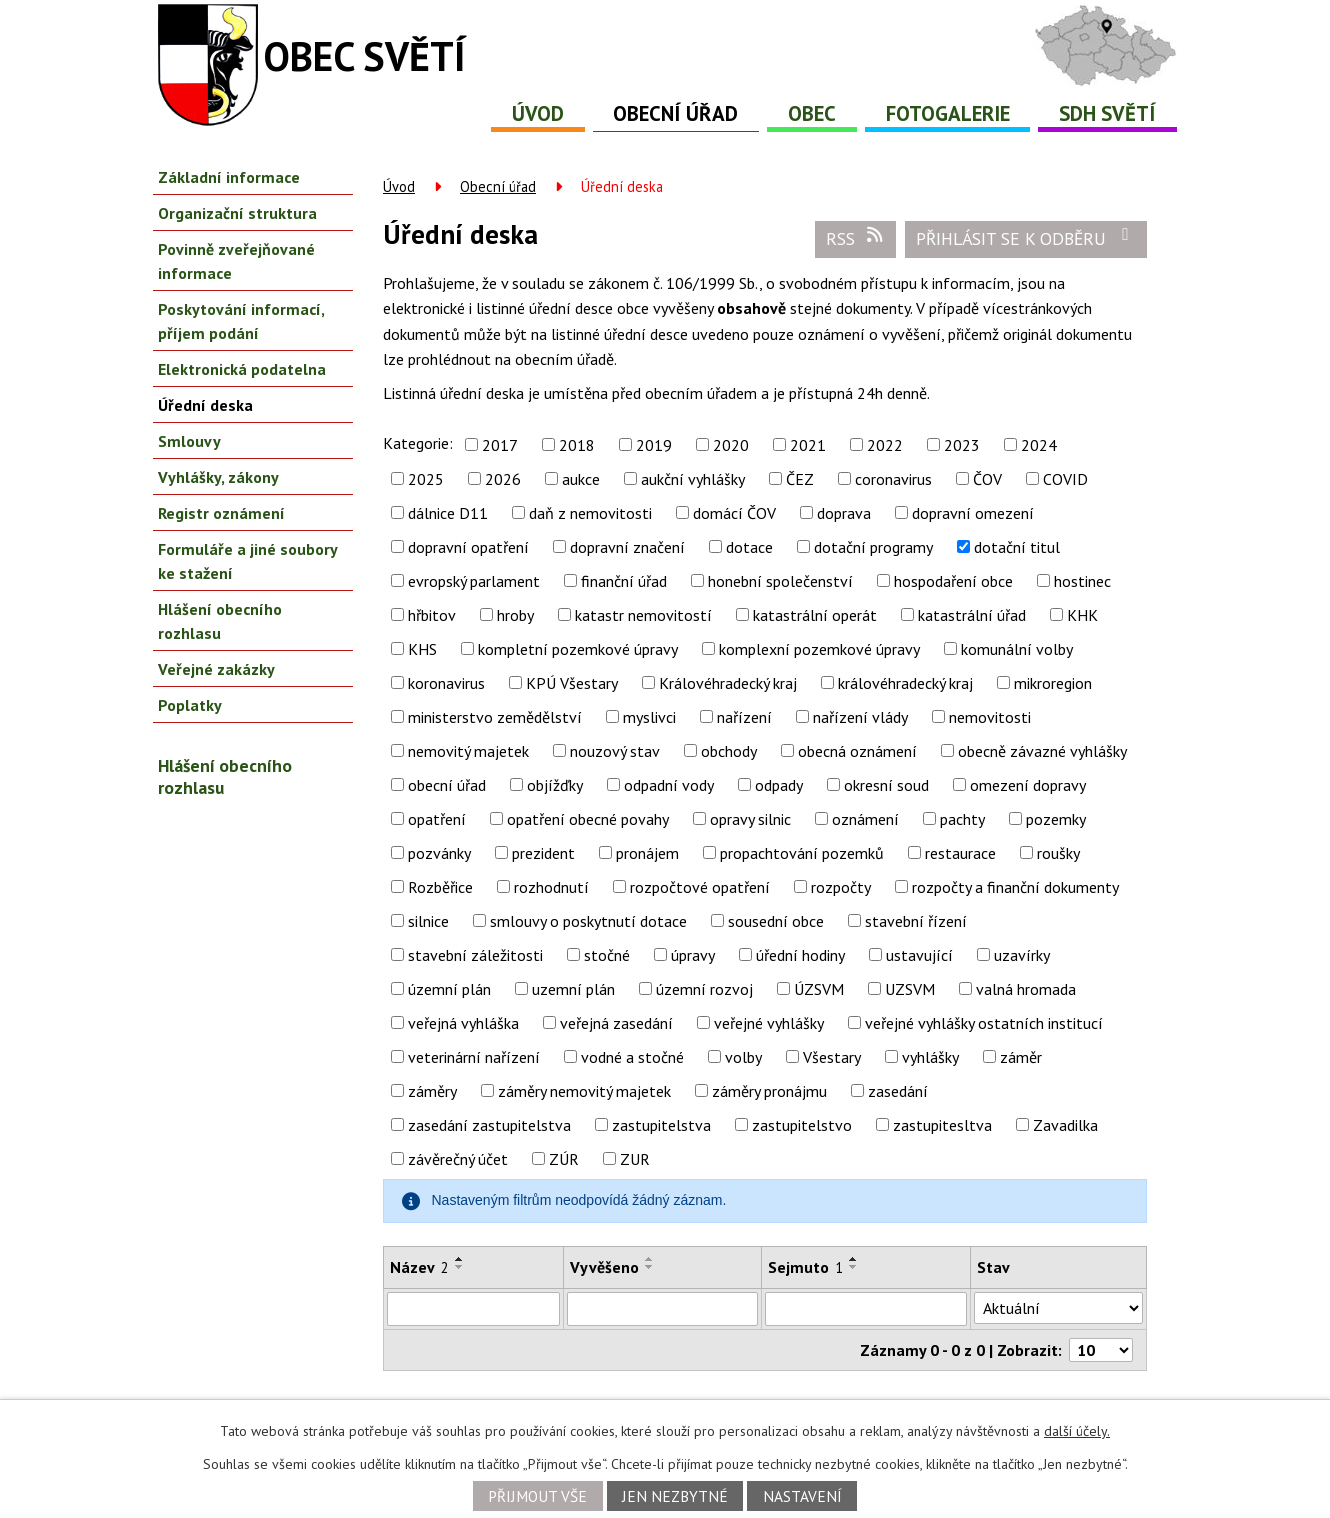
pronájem (647, 853)
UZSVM (910, 989)
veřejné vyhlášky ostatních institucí (984, 1023)
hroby (515, 615)
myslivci (649, 717)
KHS (422, 649)
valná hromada (1026, 989)
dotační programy (873, 547)
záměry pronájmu (769, 1091)
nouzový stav (615, 751)
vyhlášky (930, 1057)
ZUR (635, 1159)
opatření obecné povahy (588, 819)
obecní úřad (447, 785)
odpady (779, 785)
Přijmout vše (537, 1496)
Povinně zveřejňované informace (236, 261)
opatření (437, 819)
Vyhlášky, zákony (218, 477)
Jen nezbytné (675, 1496)
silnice (428, 921)
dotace (749, 547)
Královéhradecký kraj (728, 683)
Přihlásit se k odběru (1026, 238)
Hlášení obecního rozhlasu (220, 621)
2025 (426, 479)
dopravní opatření (468, 547)
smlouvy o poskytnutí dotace (588, 921)
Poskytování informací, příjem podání (241, 321)
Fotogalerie (948, 113)
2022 (885, 445)
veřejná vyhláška (463, 1023)
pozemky (1056, 819)
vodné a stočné (632, 1057)
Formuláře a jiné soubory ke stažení (247, 561)
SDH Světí (1107, 113)
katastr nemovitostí (643, 615)
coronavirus (893, 479)
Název (419, 1267)
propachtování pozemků (802, 853)
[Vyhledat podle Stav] (1058, 1308)
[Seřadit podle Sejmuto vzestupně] (854, 1259)
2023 (962, 445)
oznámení (865, 819)
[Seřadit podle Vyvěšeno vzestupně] (650, 1259)
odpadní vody (669, 785)
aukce (581, 479)
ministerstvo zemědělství (495, 717)
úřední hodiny (800, 955)
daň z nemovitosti (590, 513)
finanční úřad (624, 581)
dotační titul (1017, 547)
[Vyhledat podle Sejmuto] (866, 1309)
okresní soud (886, 785)
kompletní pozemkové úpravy (578, 649)
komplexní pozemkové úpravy (819, 649)
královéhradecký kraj (905, 683)
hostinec (1082, 581)
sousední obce (776, 921)
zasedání (898, 1091)
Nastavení (802, 1496)
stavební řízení (916, 921)
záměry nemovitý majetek (584, 1091)
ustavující (919, 955)
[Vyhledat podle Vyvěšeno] (662, 1309)
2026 (503, 479)
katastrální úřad (972, 615)
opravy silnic (750, 819)
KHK (1082, 615)
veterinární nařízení (474, 1057)
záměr (1021, 1057)
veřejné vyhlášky (769, 1023)
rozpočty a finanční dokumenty (1015, 887)
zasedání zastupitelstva (489, 1125)
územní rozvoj (704, 989)
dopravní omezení (973, 513)
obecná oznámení (857, 751)
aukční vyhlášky (693, 479)
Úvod (538, 113)
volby (743, 1057)
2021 (808, 445)
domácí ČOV (734, 513)
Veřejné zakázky (216, 669)
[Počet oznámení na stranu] (1101, 1350)
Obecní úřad (675, 113)
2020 (731, 445)
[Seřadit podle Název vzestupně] (460, 1259)
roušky (1058, 853)
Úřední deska (205, 405)
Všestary (832, 1057)
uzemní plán (573, 989)
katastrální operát (815, 615)
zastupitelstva (661, 1125)
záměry (432, 1091)
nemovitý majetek (468, 751)
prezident (543, 853)
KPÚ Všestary (572, 683)
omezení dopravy (1028, 785)
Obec (812, 113)
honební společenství (780, 581)
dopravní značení (627, 547)
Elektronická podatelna (242, 369)
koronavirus (446, 683)
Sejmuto (805, 1267)
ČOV (987, 479)
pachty (962, 819)
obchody (729, 751)
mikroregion (1053, 683)
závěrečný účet (458, 1159)
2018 (577, 445)
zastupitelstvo (802, 1125)
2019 (654, 445)
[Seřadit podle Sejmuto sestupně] (854, 1267)
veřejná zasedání (616, 1023)
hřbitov (432, 615)
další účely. (1077, 1431)
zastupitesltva (942, 1125)
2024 (1039, 445)
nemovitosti (990, 717)
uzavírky (1022, 955)
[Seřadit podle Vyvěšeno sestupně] (650, 1267)
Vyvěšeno (604, 1267)
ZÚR (564, 1159)
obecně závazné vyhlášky (1042, 751)
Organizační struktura (237, 213)
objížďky (555, 785)
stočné (607, 955)
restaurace (960, 853)
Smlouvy (189, 441)
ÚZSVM (819, 989)
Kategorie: (418, 443)
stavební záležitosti (475, 955)
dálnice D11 (448, 513)
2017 (500, 445)
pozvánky (439, 853)
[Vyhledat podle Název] (473, 1309)
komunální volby (1017, 649)
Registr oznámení (221, 513)
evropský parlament (474, 581)
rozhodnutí (551, 887)
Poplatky (190, 705)
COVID (1065, 479)
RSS (856, 238)
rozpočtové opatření (700, 887)
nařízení (744, 717)
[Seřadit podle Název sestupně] (460, 1267)
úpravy (693, 955)
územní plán (449, 989)
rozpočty (841, 887)
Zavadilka (1065, 1125)
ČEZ (800, 479)
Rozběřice (440, 887)
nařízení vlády (860, 717)
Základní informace (229, 177)
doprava (844, 513)
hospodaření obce (953, 581)
